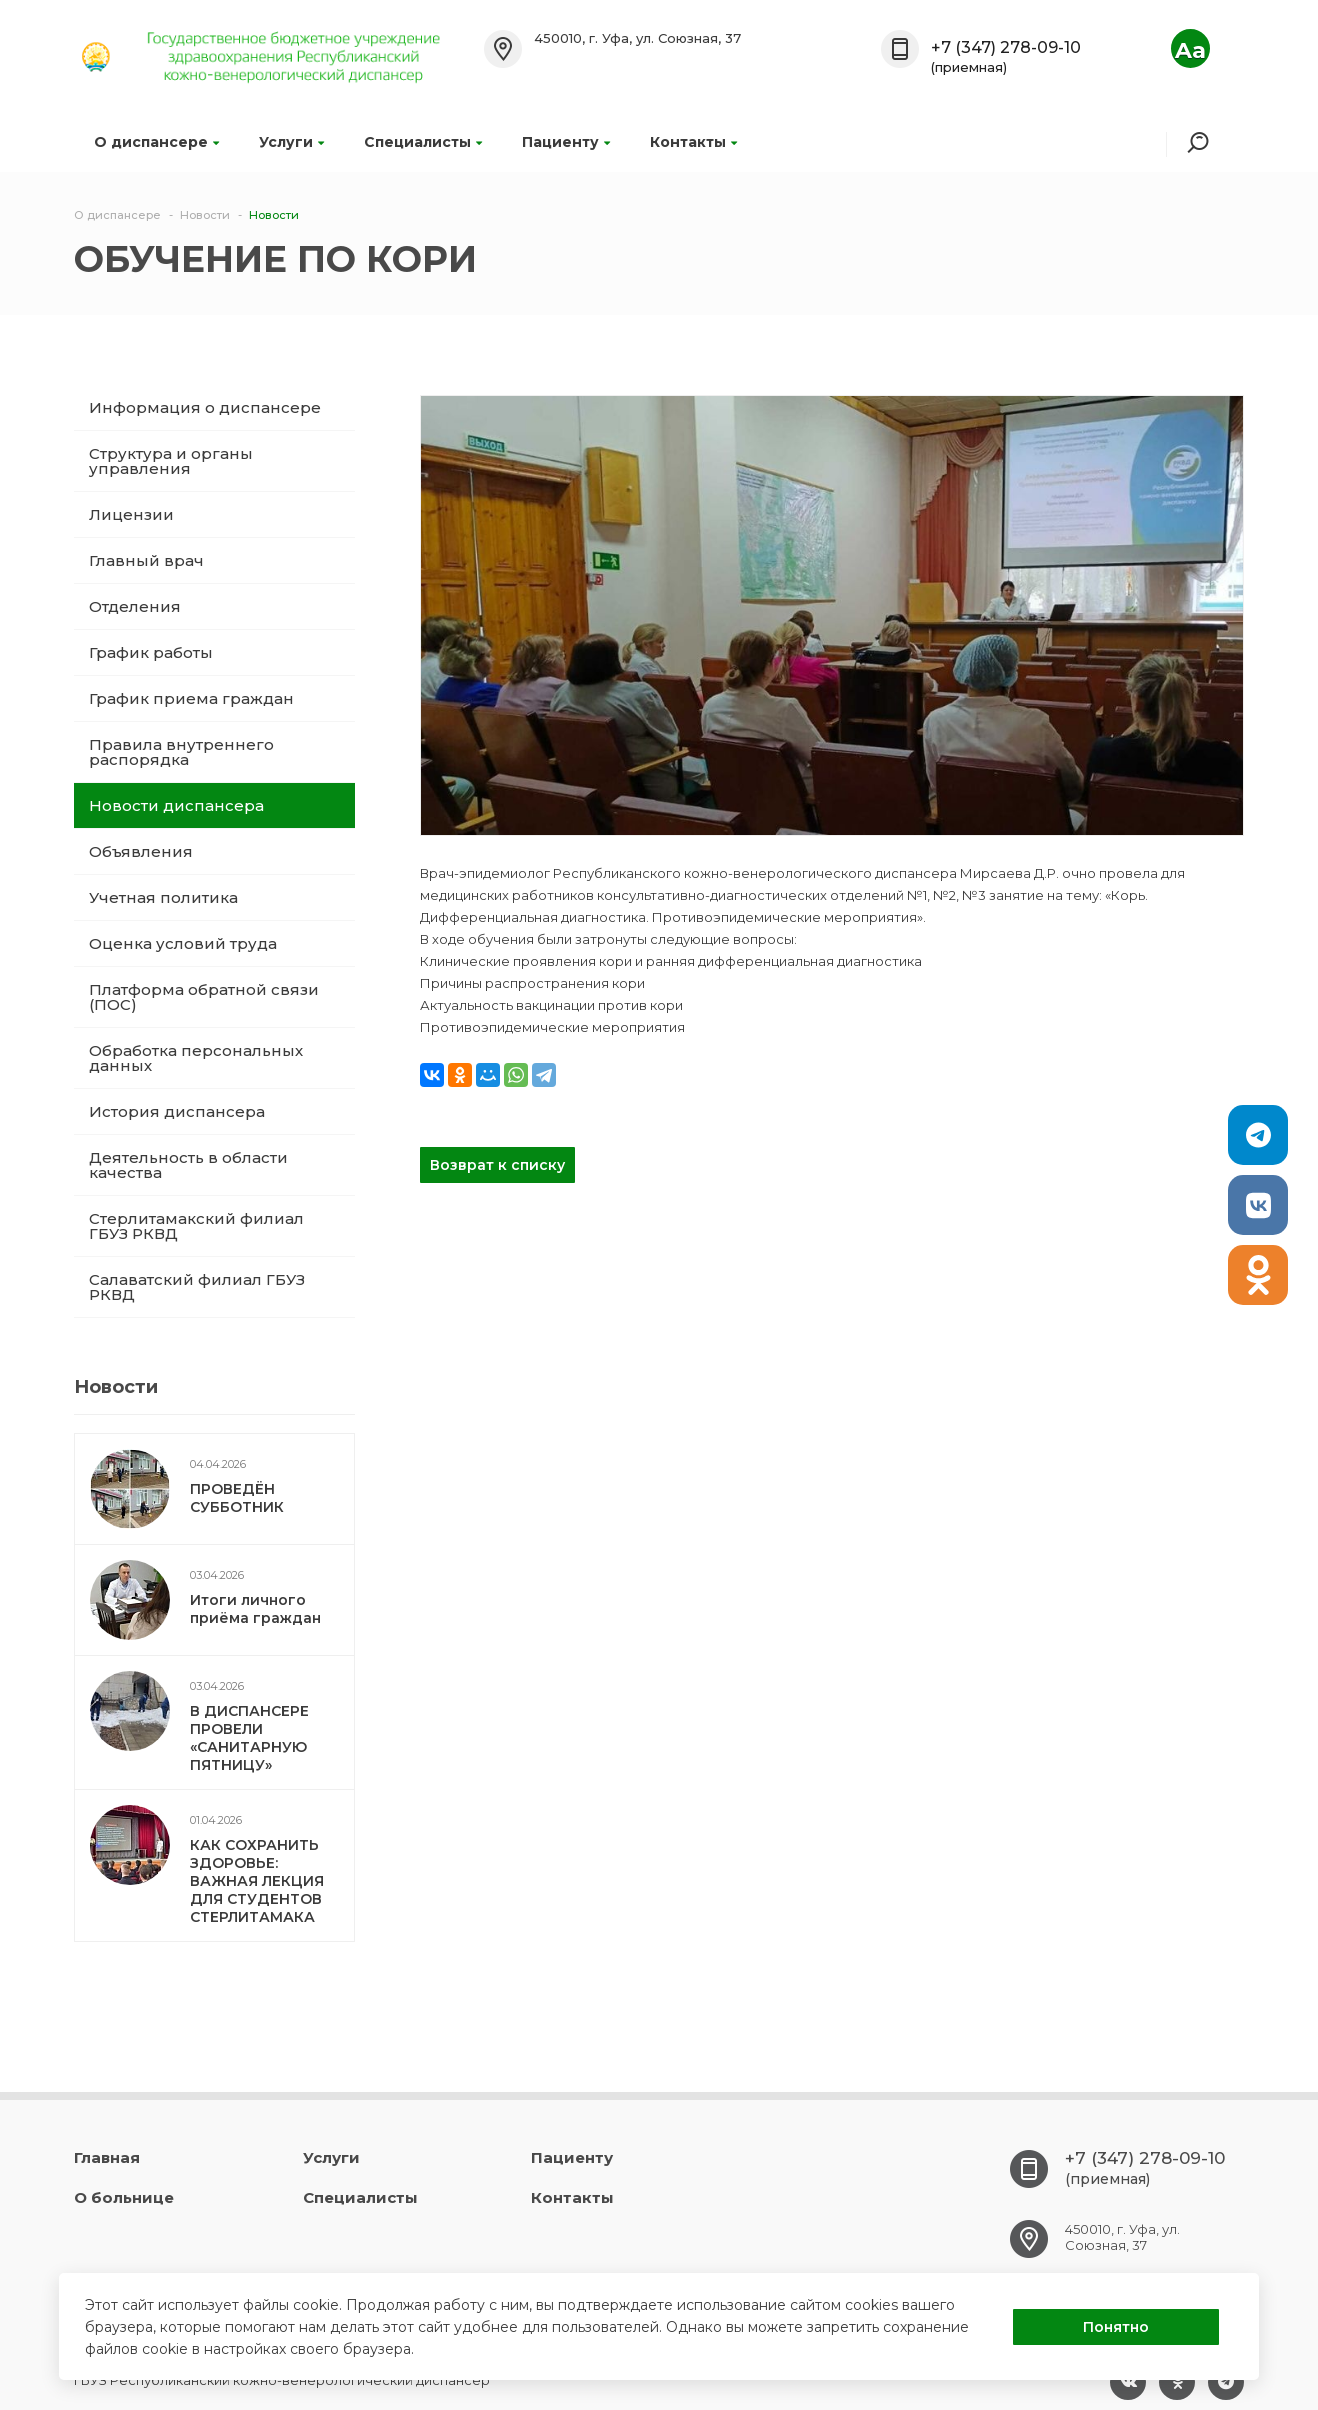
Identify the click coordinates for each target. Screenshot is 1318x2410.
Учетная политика (163, 897)
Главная (107, 2157)
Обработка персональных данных (196, 1058)
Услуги (291, 142)
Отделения (135, 606)
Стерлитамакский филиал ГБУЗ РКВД (196, 1226)
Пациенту (566, 142)
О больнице (124, 2197)
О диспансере (156, 142)
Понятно (1116, 2327)
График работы (151, 652)
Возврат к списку (497, 1165)
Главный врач (146, 560)
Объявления (141, 851)
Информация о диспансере (205, 407)
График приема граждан (191, 698)
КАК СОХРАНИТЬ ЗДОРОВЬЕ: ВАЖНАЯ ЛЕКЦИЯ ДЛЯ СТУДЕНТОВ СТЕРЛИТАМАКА (257, 1881)
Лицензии (131, 514)
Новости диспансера (176, 805)
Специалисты (423, 142)
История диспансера (177, 1111)
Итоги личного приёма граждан (255, 1609)
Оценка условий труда (183, 943)
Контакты (693, 142)
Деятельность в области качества (188, 1165)
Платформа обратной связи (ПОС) (204, 997)
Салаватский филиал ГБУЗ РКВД (197, 1287)
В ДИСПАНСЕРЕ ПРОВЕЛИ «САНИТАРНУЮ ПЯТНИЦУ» (249, 1738)
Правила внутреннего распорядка (181, 752)
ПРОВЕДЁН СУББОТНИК (237, 1498)
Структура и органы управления (171, 461)
